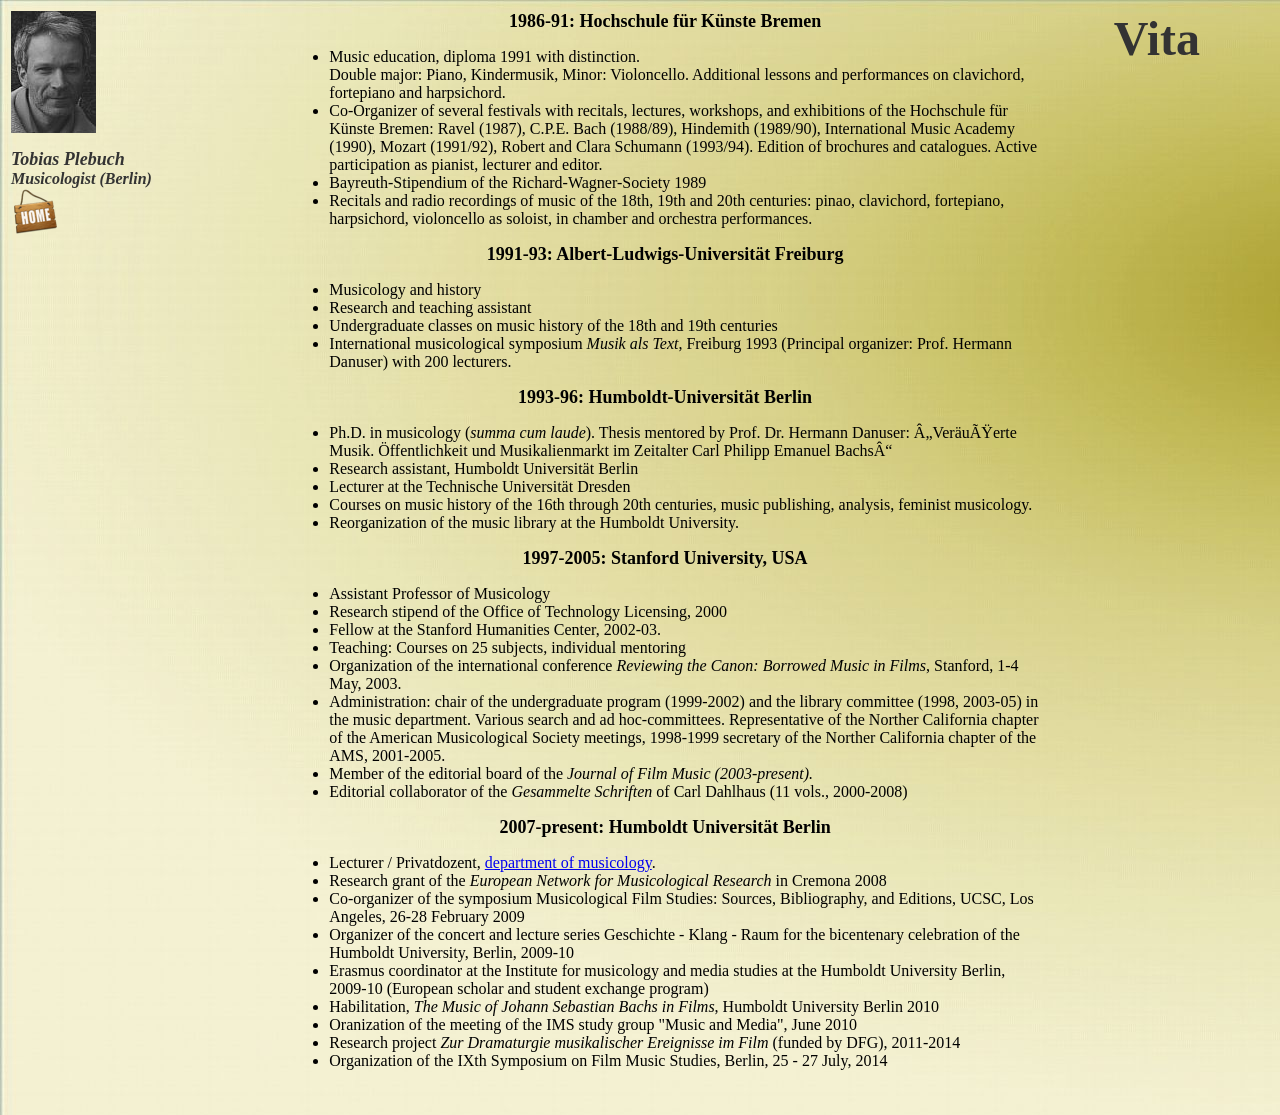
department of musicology (568, 862)
